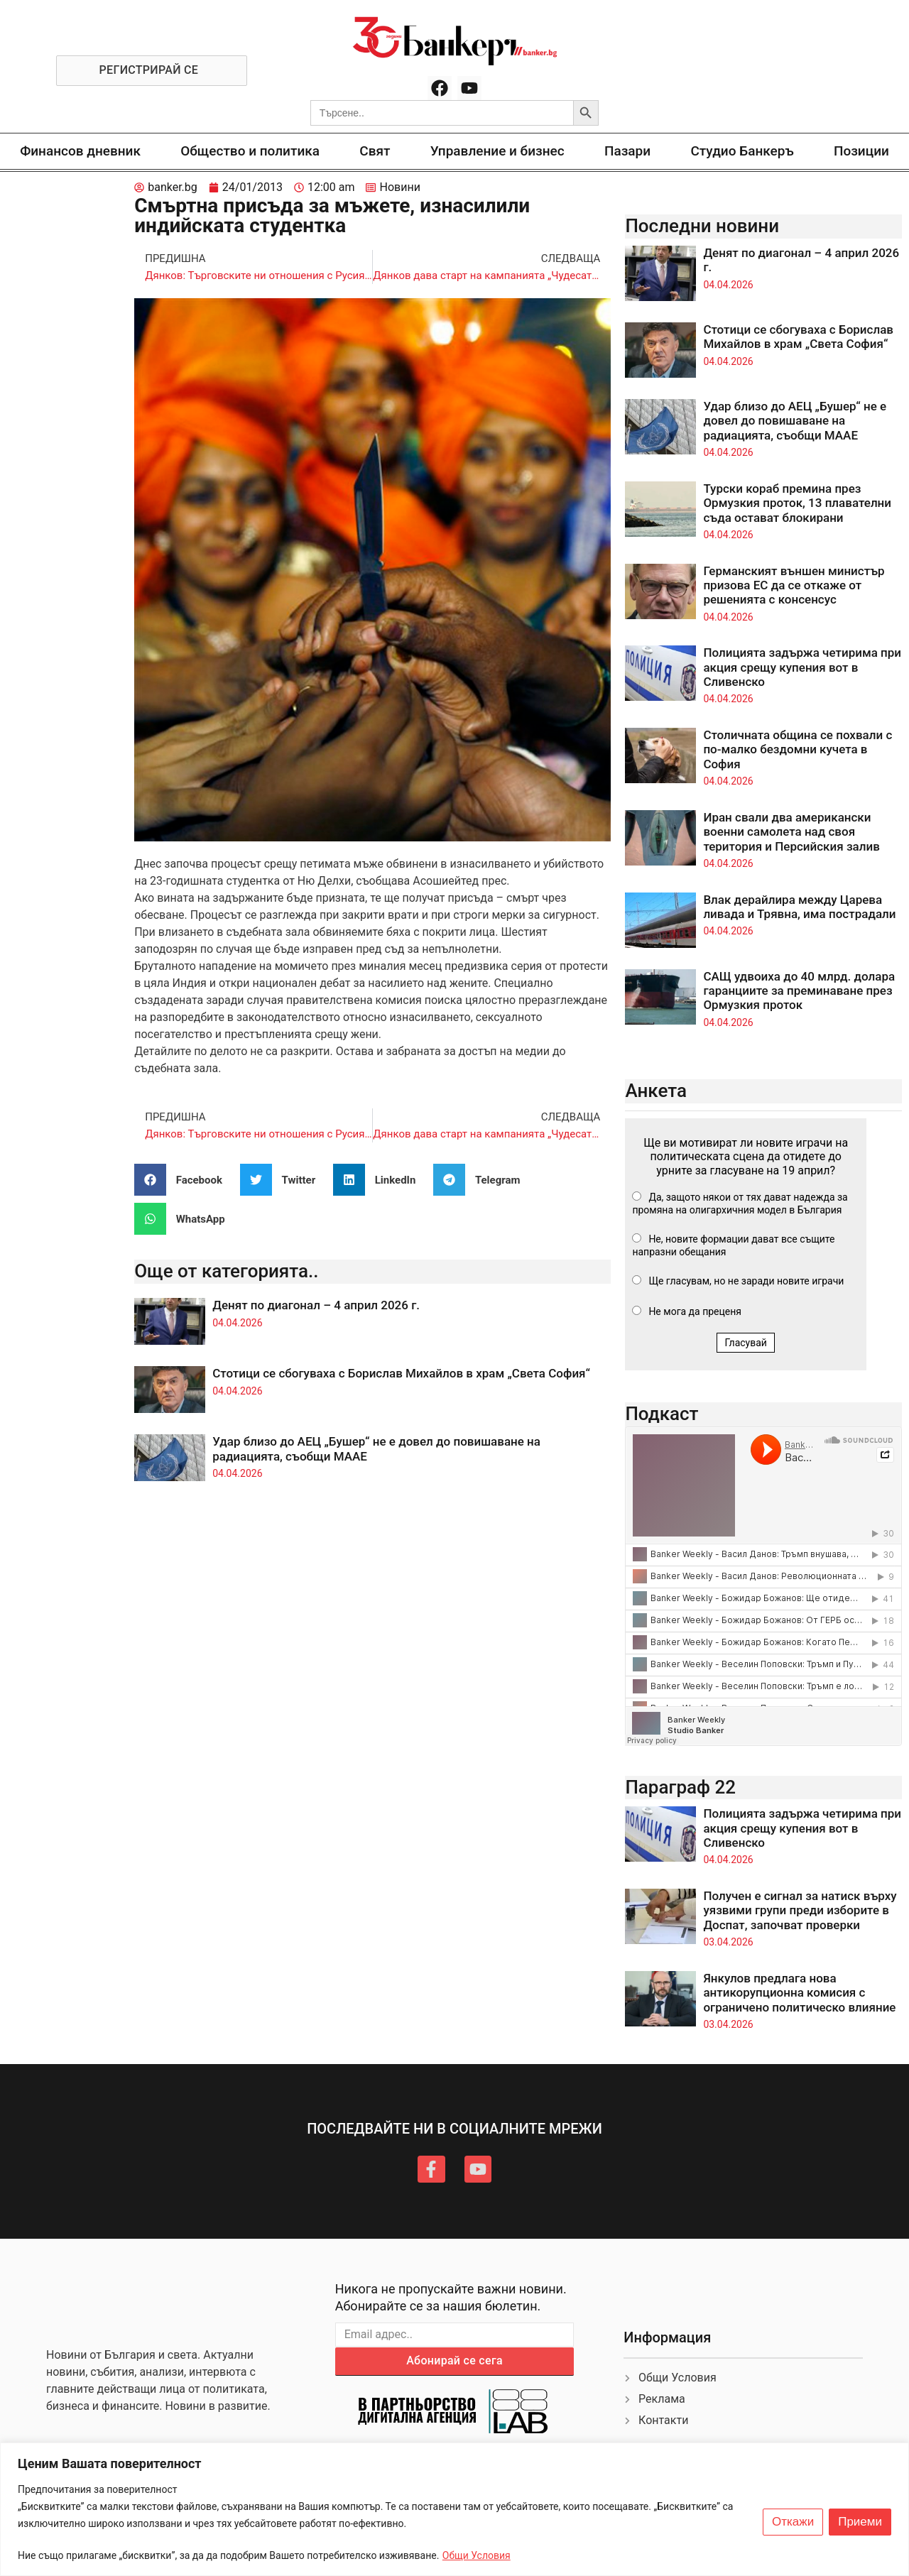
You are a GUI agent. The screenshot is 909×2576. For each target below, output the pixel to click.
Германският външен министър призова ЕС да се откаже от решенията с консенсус (793, 585)
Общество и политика (250, 151)
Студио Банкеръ (741, 151)
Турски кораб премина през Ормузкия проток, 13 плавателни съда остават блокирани (797, 503)
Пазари (627, 151)
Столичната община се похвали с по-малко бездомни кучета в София (797, 749)
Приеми (860, 2522)
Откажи (793, 2522)
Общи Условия (476, 2555)
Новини (399, 187)
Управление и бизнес (497, 151)
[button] (183, 1180)
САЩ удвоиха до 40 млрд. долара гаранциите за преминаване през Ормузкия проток (799, 991)
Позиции (861, 151)
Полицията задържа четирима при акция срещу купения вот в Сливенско (802, 667)
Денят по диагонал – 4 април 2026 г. (316, 1305)
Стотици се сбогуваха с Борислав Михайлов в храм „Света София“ (401, 1373)
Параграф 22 (680, 1787)
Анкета (656, 1090)
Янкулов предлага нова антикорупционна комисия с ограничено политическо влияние (799, 1992)
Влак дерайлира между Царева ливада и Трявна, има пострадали (799, 907)
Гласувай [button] (745, 1342)
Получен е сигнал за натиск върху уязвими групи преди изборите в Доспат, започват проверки (799, 1910)
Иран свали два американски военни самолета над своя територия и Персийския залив (791, 831)
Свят (374, 151)
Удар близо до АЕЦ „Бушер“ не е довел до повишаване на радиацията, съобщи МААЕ (794, 420)
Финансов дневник (80, 151)
